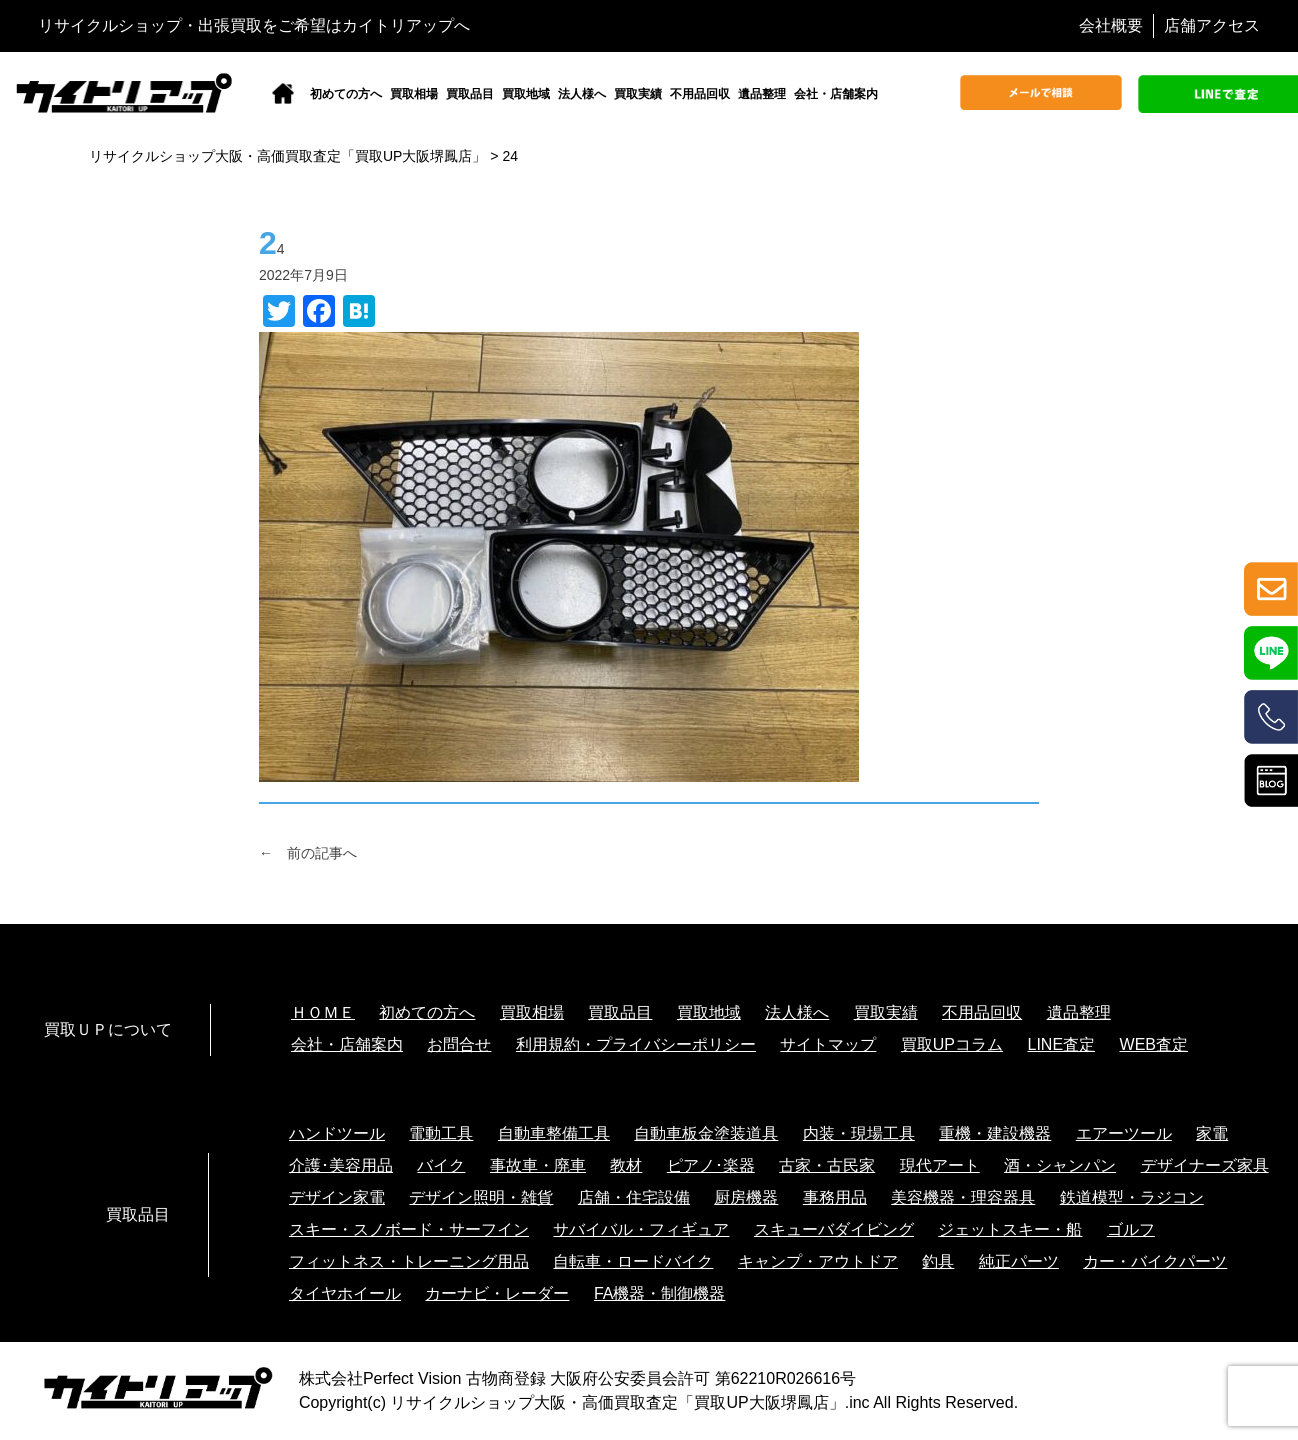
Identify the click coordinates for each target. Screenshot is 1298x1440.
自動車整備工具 (554, 1133)
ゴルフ (1131, 1229)
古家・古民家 (827, 1165)
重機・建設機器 (995, 1133)
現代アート (940, 1165)
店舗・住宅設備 (634, 1197)
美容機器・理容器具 (963, 1197)
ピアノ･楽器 (711, 1165)
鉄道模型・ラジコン (1132, 1197)
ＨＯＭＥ (323, 1012)
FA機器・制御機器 (660, 1293)
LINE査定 (1062, 1044)
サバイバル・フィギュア (641, 1229)
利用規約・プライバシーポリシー (636, 1044)
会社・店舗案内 (836, 94)
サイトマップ (828, 1044)
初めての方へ (346, 94)
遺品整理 (762, 94)
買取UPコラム (952, 1044)
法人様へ (582, 94)
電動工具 (441, 1133)
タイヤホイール (345, 1293)
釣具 (938, 1261)
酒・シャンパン (1060, 1165)
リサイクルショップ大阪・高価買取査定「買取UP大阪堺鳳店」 (617, 1402)
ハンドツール (337, 1133)
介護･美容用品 (341, 1165)
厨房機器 (746, 1197)
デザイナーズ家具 (1205, 1165)
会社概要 (1111, 25)
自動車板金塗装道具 (706, 1133)
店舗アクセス (1212, 25)
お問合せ (459, 1044)
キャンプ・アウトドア (818, 1261)
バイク (441, 1165)
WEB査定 (1154, 1044)
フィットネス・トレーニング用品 (409, 1261)
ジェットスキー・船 (1010, 1229)
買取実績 (638, 94)
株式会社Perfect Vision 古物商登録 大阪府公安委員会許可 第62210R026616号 (577, 1378)
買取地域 (526, 94)
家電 (1212, 1133)
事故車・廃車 (538, 1165)
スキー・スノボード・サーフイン (409, 1229)
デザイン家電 (337, 1197)
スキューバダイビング (834, 1229)
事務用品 (835, 1197)
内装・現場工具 (859, 1133)
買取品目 (470, 94)
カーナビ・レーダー (497, 1293)
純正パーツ (1019, 1261)
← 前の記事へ (308, 853)
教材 (626, 1165)
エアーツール (1124, 1133)
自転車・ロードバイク (633, 1261)
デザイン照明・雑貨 (481, 1197)
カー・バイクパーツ (1155, 1261)
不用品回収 (700, 94)
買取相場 (414, 94)
